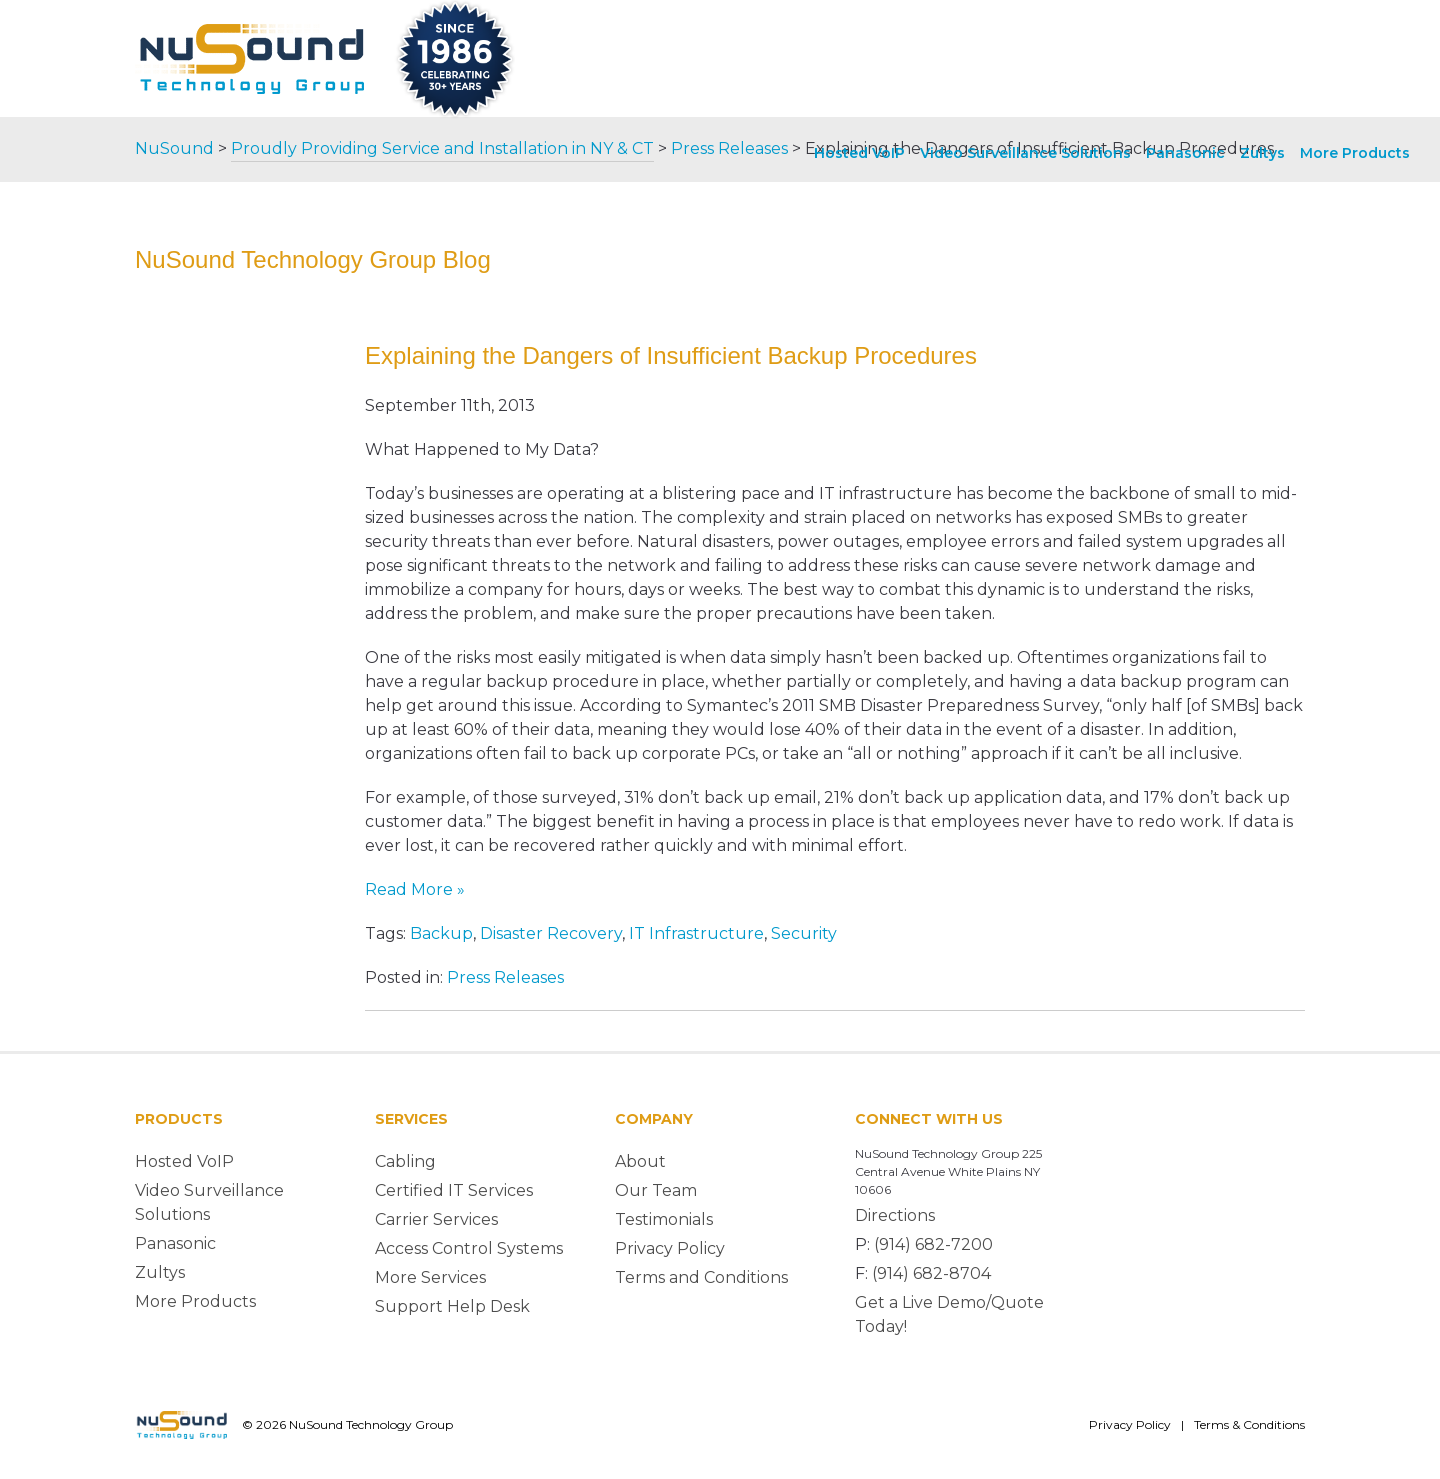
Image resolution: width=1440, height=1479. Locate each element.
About (640, 1161)
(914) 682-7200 (933, 1244)
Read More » (415, 889)
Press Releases (505, 977)
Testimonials (664, 1219)
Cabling (405, 1161)
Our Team (656, 1190)
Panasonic (1185, 153)
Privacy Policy (670, 1248)
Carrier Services (436, 1219)
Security (804, 933)
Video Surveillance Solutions (1025, 153)
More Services (430, 1277)
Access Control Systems (469, 1248)
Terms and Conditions (701, 1277)
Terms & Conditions (1249, 1424)
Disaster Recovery (551, 933)
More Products (1355, 153)
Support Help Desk (452, 1306)
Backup (441, 933)
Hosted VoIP (859, 153)
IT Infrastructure (696, 933)
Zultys (1262, 153)
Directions (895, 1215)
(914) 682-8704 (931, 1273)
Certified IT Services (454, 1190)
